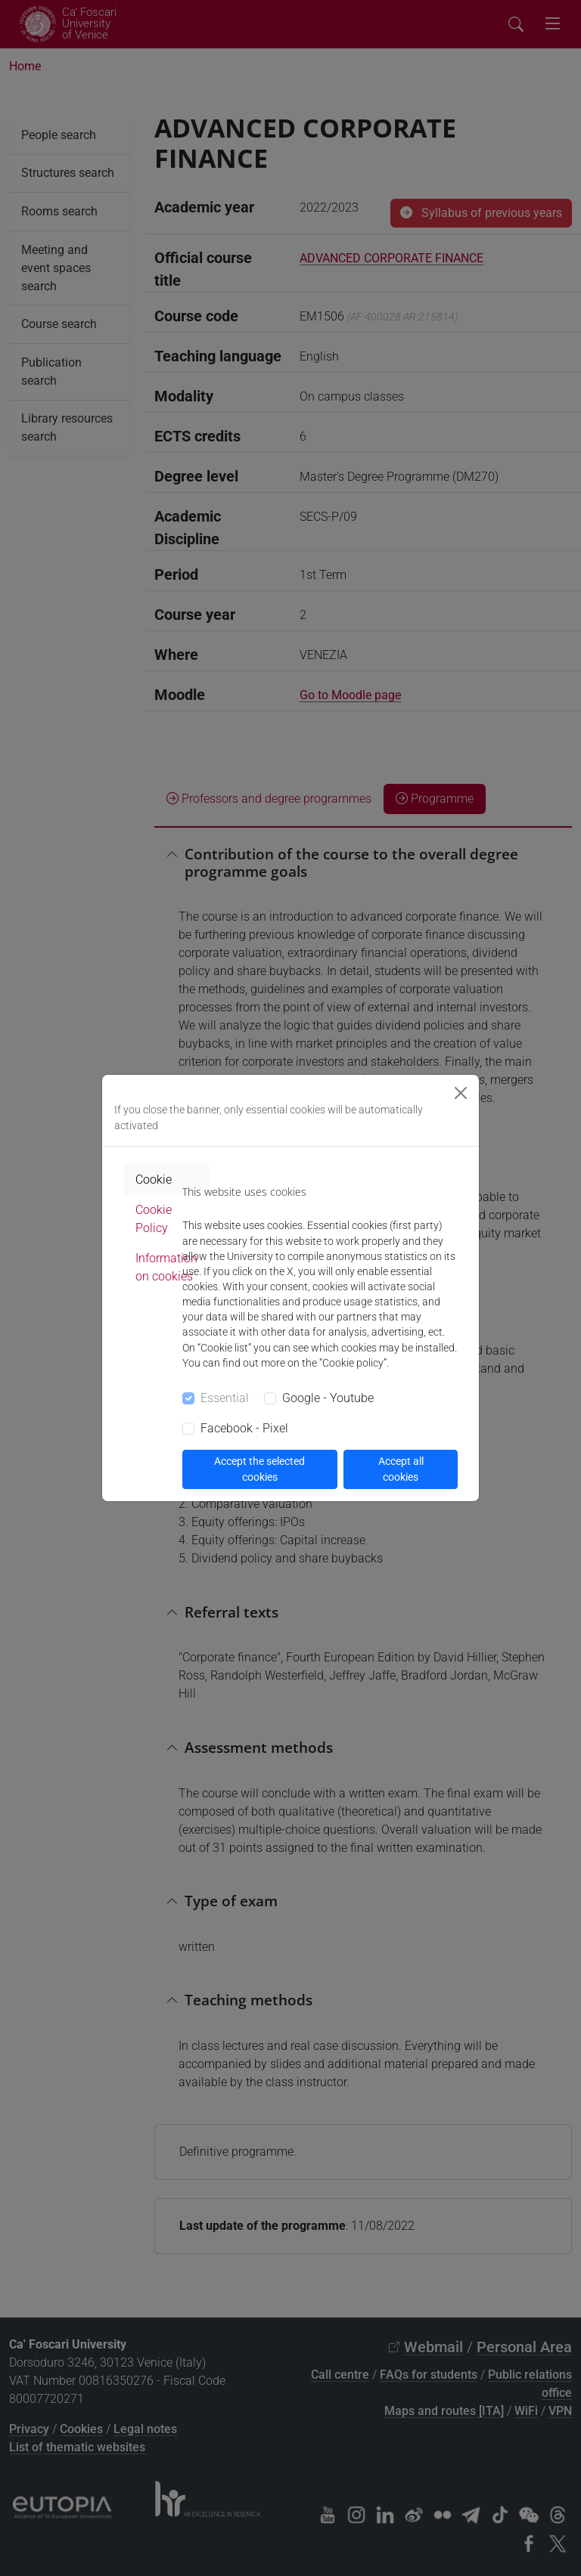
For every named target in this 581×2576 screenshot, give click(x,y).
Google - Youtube (328, 1398)
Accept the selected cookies (259, 1469)
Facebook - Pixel (244, 1428)
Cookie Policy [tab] (153, 1219)
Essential (224, 1398)
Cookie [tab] (153, 1179)
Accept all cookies (401, 1469)
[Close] (461, 1093)
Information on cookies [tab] (166, 1267)
